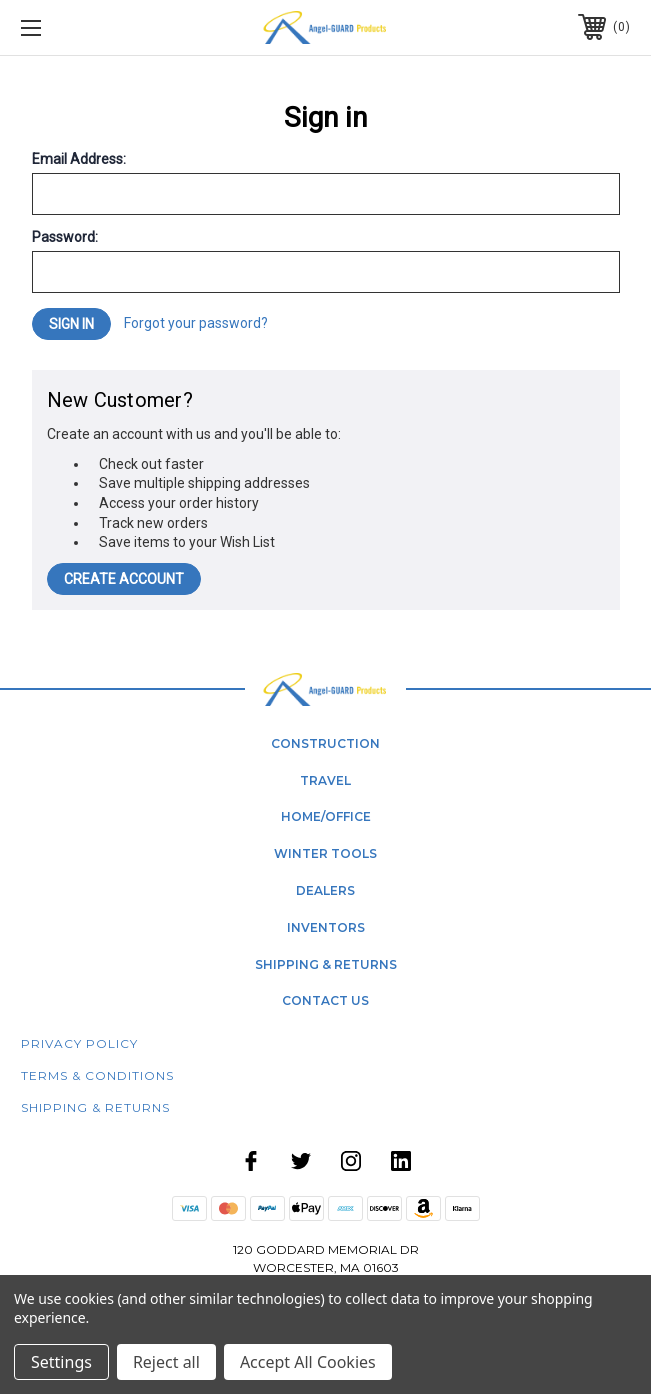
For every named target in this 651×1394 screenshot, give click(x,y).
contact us (325, 1000)
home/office (326, 816)
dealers (325, 890)
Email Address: (79, 159)
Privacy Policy (79, 1043)
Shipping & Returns (95, 1107)
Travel (325, 780)
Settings (61, 1362)
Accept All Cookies (308, 1362)
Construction (325, 743)
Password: (65, 237)
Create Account (124, 579)
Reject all (166, 1362)
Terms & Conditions (97, 1075)
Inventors (326, 927)
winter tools (325, 853)
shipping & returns (326, 964)
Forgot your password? (196, 323)
